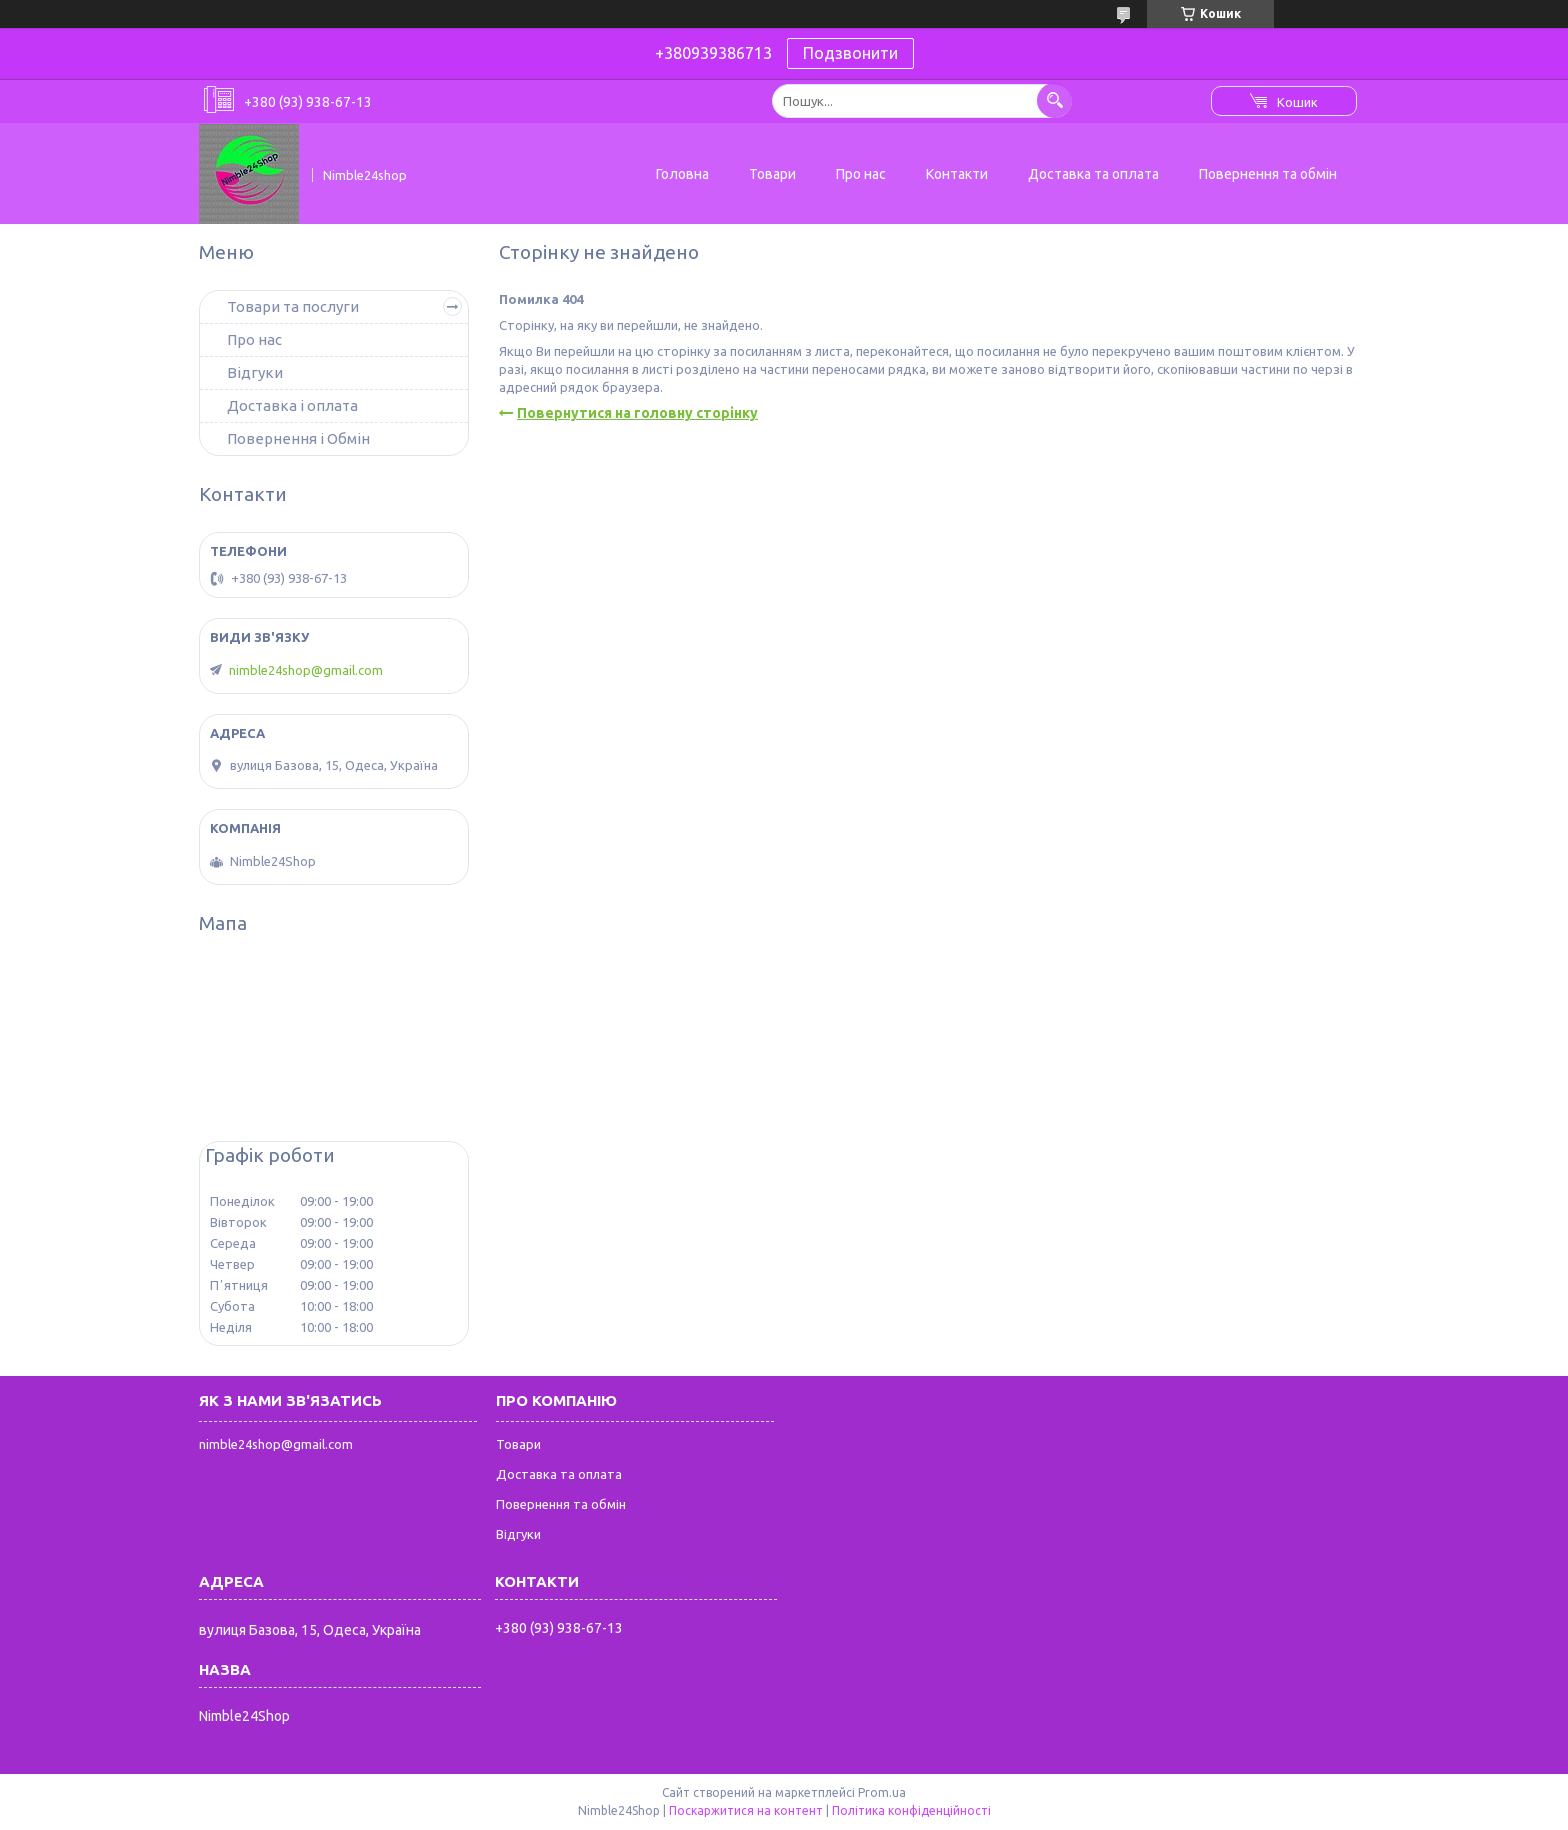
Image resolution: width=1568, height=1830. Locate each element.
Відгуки (255, 372)
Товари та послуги (293, 306)
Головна (682, 174)
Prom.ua (882, 1792)
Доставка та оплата (1093, 174)
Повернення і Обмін (298, 438)
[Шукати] (1054, 100)
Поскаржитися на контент (746, 1810)
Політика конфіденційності (911, 1810)
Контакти (957, 174)
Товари (772, 174)
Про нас (861, 174)
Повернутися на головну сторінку (637, 413)
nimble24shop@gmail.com (306, 670)
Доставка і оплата (292, 405)
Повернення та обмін (1268, 174)
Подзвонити (850, 53)
